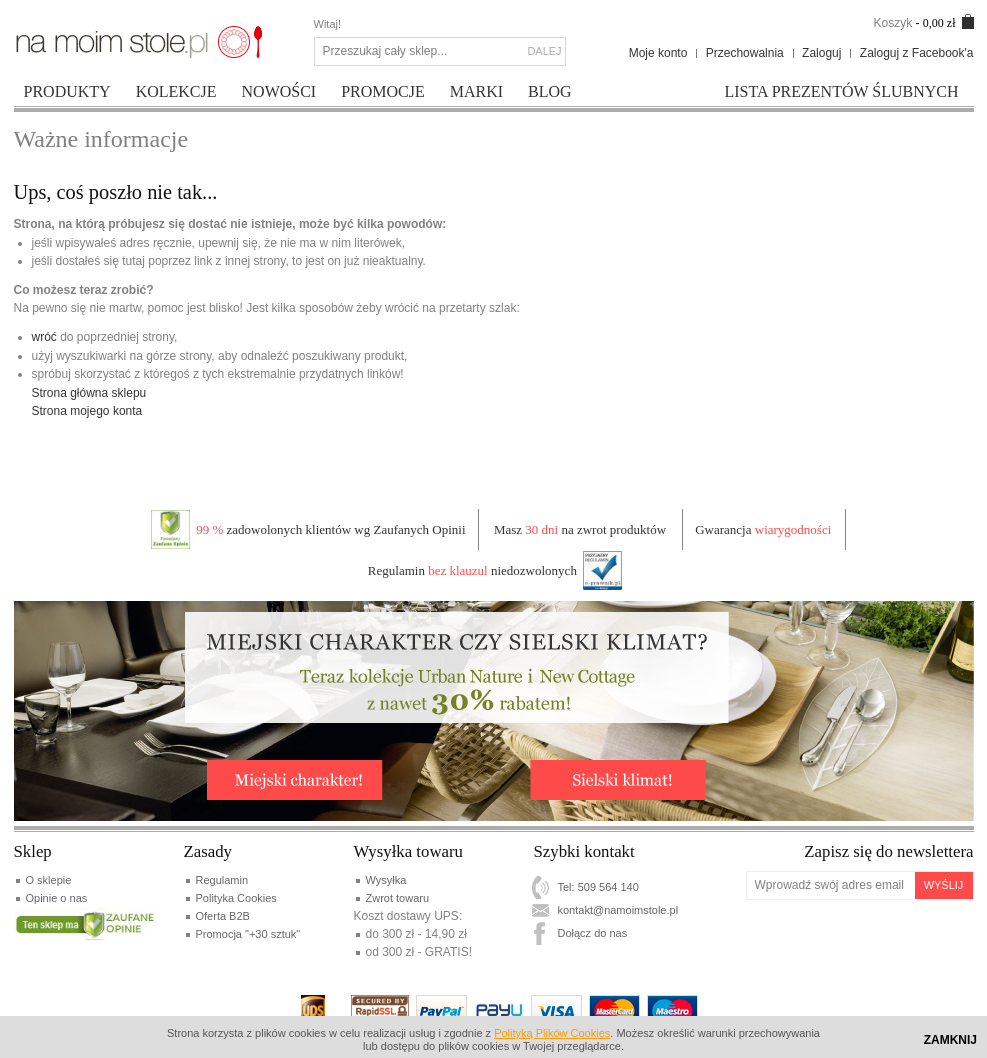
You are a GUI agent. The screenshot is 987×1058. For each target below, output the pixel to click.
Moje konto (658, 53)
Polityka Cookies (236, 898)
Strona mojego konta (87, 411)
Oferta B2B (223, 916)
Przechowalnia (745, 53)
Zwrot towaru (398, 898)
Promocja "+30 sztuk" (248, 934)
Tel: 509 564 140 (598, 887)
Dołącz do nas (593, 933)
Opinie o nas (57, 898)
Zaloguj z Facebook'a (917, 53)
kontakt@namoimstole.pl (618, 910)
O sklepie (49, 880)
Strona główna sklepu (89, 393)
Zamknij (950, 1040)
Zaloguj (821, 53)
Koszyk (892, 23)
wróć (44, 337)
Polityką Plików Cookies (552, 1033)
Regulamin (222, 880)
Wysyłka (386, 880)
